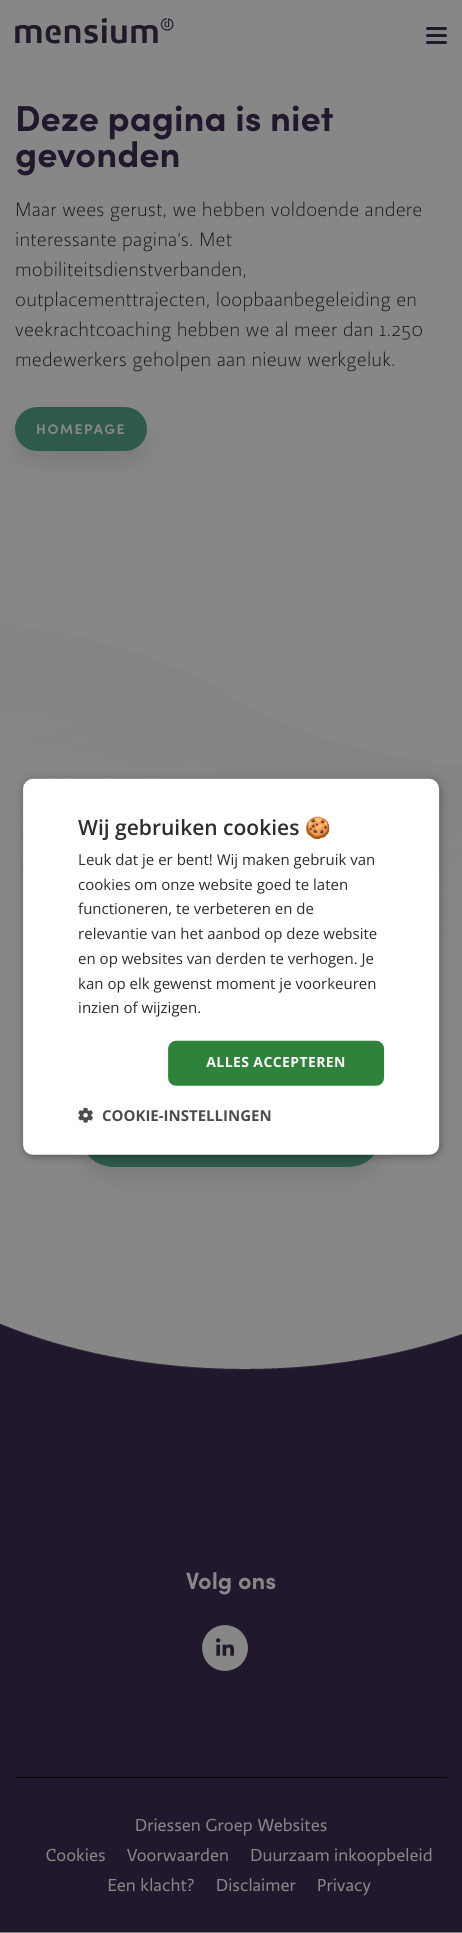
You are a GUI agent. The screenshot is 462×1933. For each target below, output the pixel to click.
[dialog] (231, 966)
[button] (175, 1115)
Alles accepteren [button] (276, 1062)
